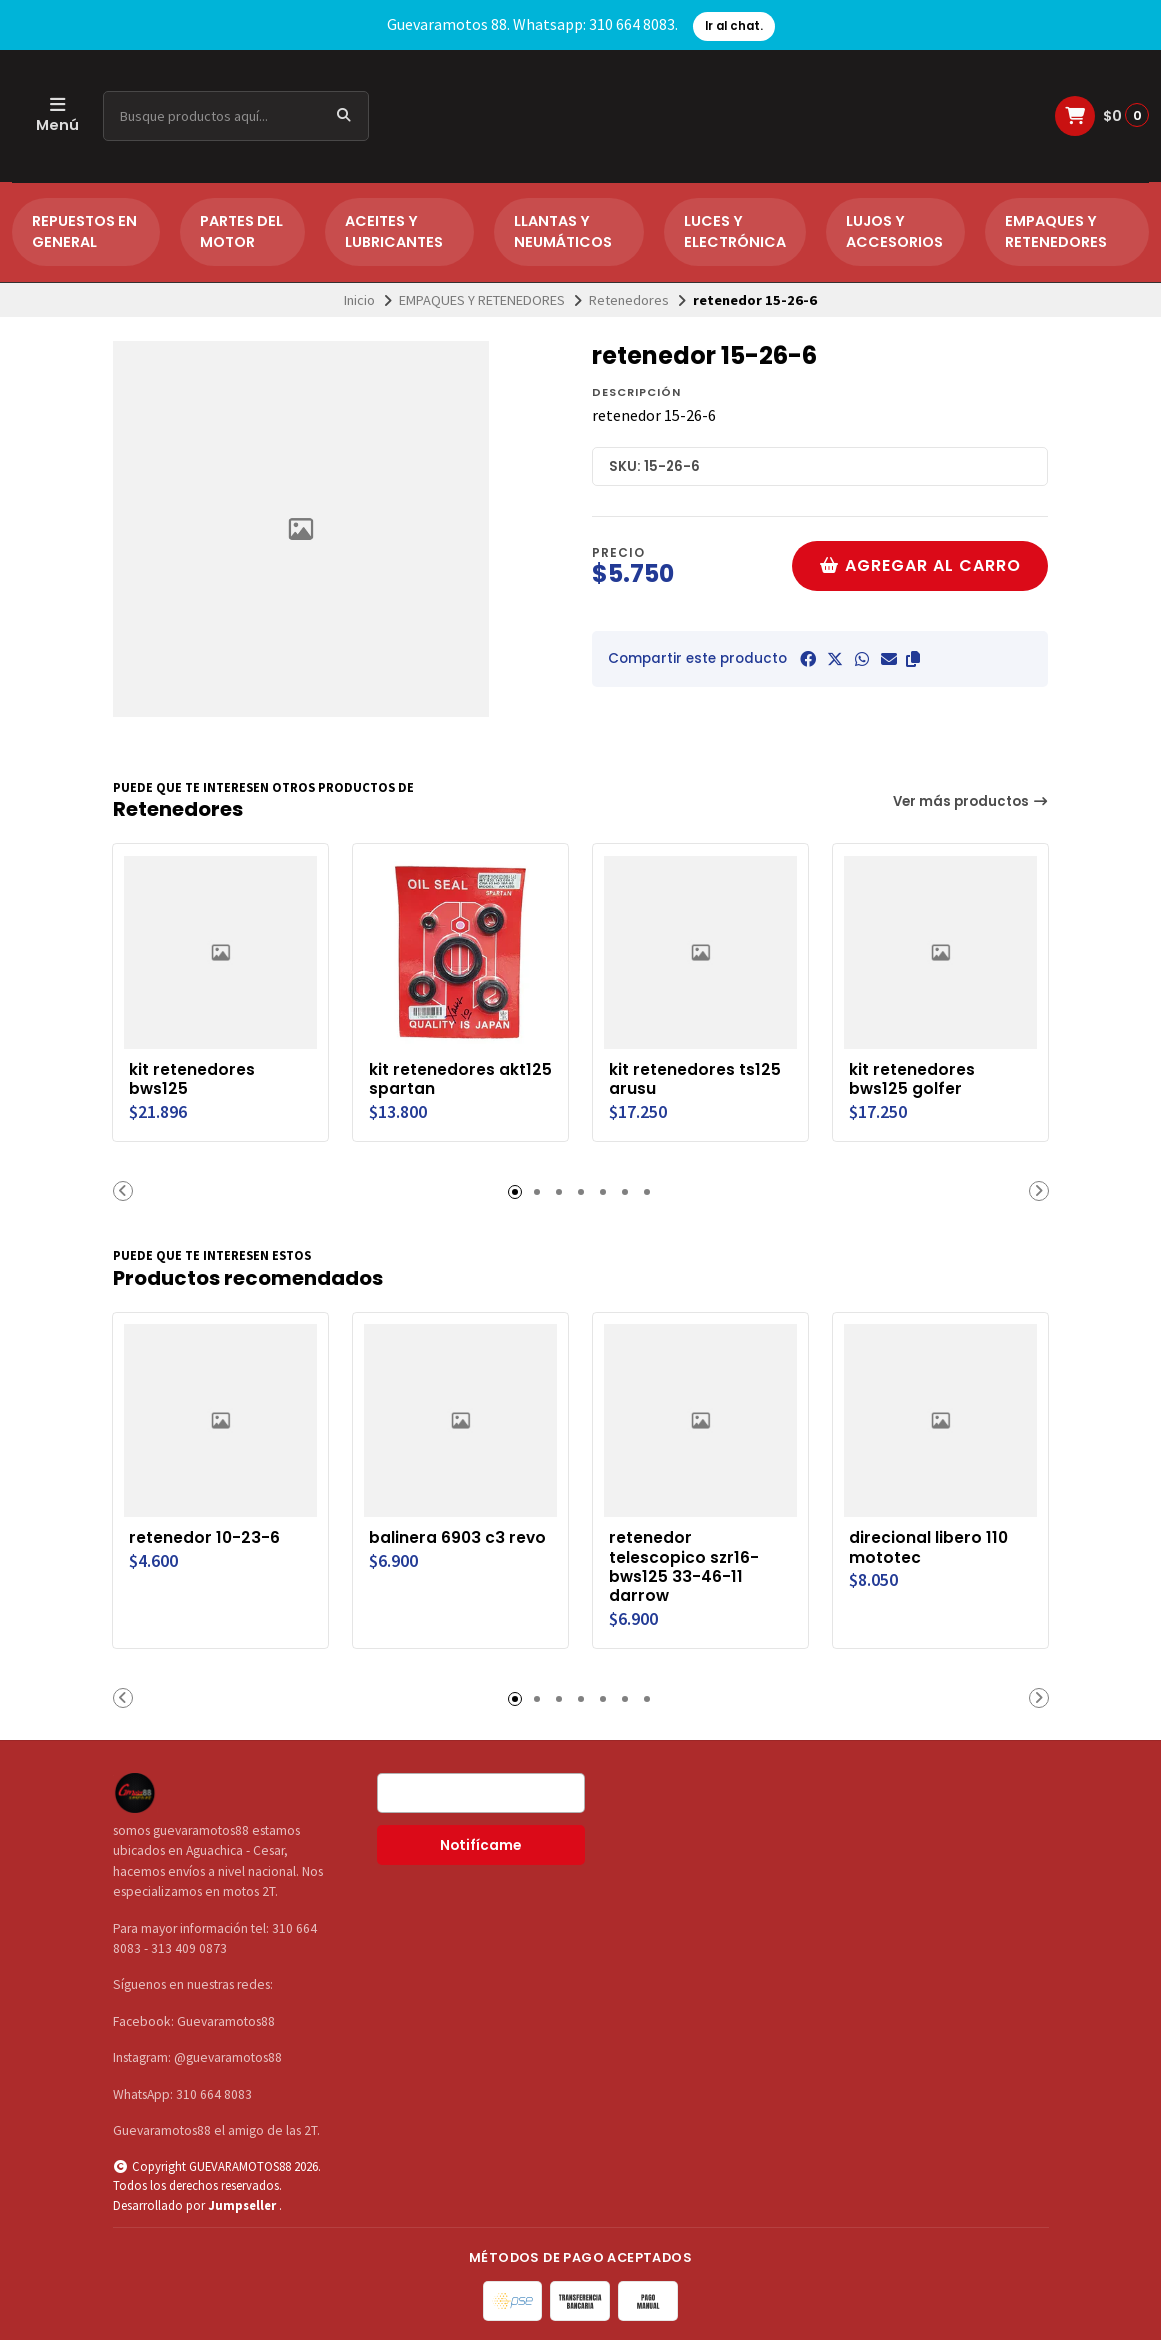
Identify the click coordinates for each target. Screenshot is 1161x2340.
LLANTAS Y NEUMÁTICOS (563, 232)
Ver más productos (971, 801)
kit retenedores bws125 (193, 1078)
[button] (913, 659)
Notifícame (480, 1844)
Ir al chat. (734, 26)
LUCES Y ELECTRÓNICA (735, 232)
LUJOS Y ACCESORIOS (894, 232)
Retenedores (629, 300)
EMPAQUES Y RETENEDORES (1056, 232)
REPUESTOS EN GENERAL (84, 232)
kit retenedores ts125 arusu (696, 1078)
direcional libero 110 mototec (929, 1546)
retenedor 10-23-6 (205, 1536)
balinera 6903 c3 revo (458, 1536)
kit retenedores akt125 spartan (433, 1078)
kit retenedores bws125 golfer (913, 1078)
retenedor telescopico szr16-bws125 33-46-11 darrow (685, 1565)
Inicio (359, 300)
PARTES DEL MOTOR (241, 232)
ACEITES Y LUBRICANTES (394, 232)
